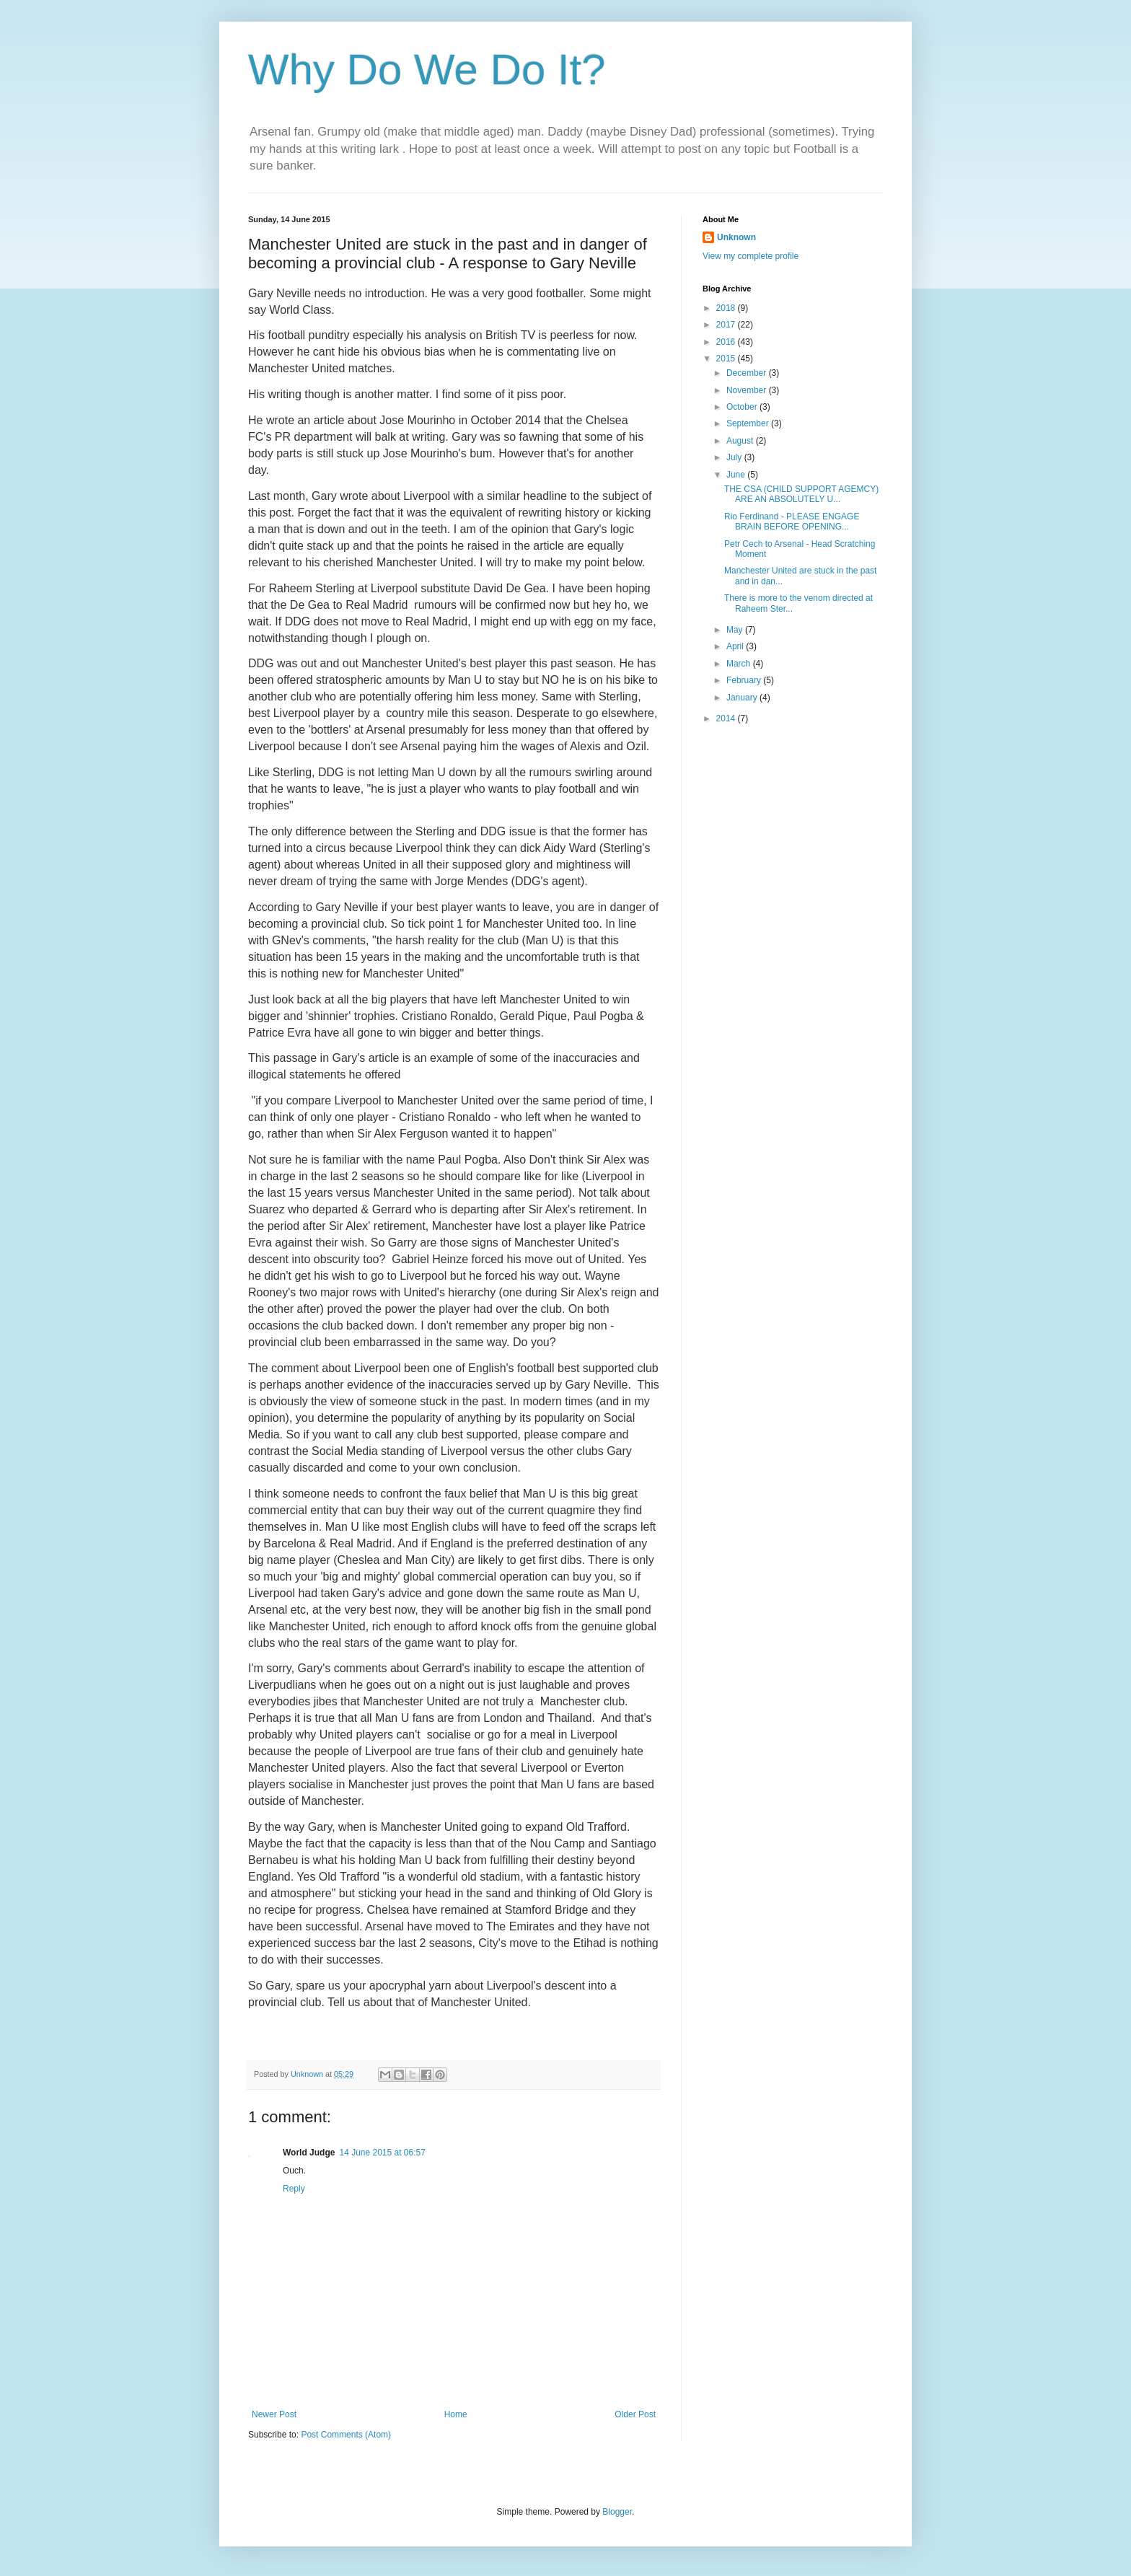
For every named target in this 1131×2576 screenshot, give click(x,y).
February (744, 680)
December (747, 373)
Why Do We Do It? (427, 69)
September (748, 423)
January (743, 698)
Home (455, 2414)
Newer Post (274, 2414)
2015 (727, 358)
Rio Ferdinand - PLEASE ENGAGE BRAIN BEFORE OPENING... (791, 521)
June (736, 475)
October (743, 407)
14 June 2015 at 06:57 (382, 2153)
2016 (727, 342)
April (736, 646)
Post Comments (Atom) (346, 2435)
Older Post (635, 2414)
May (735, 630)
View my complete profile (750, 256)
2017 (727, 325)
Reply (294, 2189)
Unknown (736, 237)
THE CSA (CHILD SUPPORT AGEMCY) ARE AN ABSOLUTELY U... (801, 494)
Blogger (617, 2512)
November (747, 390)
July (735, 457)
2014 (727, 718)
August (741, 441)
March (739, 664)
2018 (727, 308)
